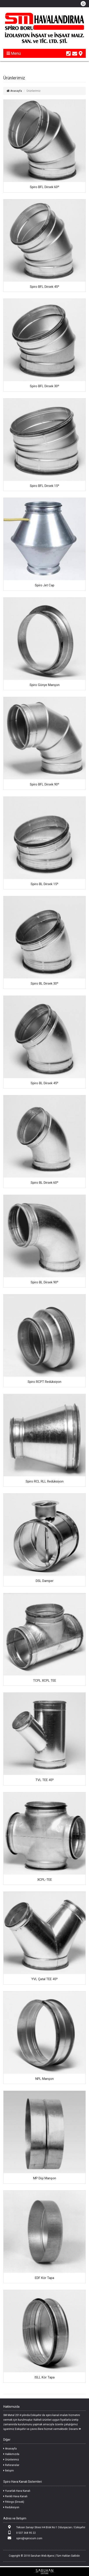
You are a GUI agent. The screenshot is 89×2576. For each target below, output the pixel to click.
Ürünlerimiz (11, 2459)
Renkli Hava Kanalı (15, 2496)
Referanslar (11, 2465)
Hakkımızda (11, 2454)
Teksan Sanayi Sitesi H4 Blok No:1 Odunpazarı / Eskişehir (44, 2527)
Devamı (75, 2429)
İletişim (8, 2470)
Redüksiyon (11, 2507)
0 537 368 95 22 (19, 2532)
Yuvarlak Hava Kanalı (16, 2490)
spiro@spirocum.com (22, 2538)
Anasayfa (14, 90)
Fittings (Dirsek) (13, 2501)
